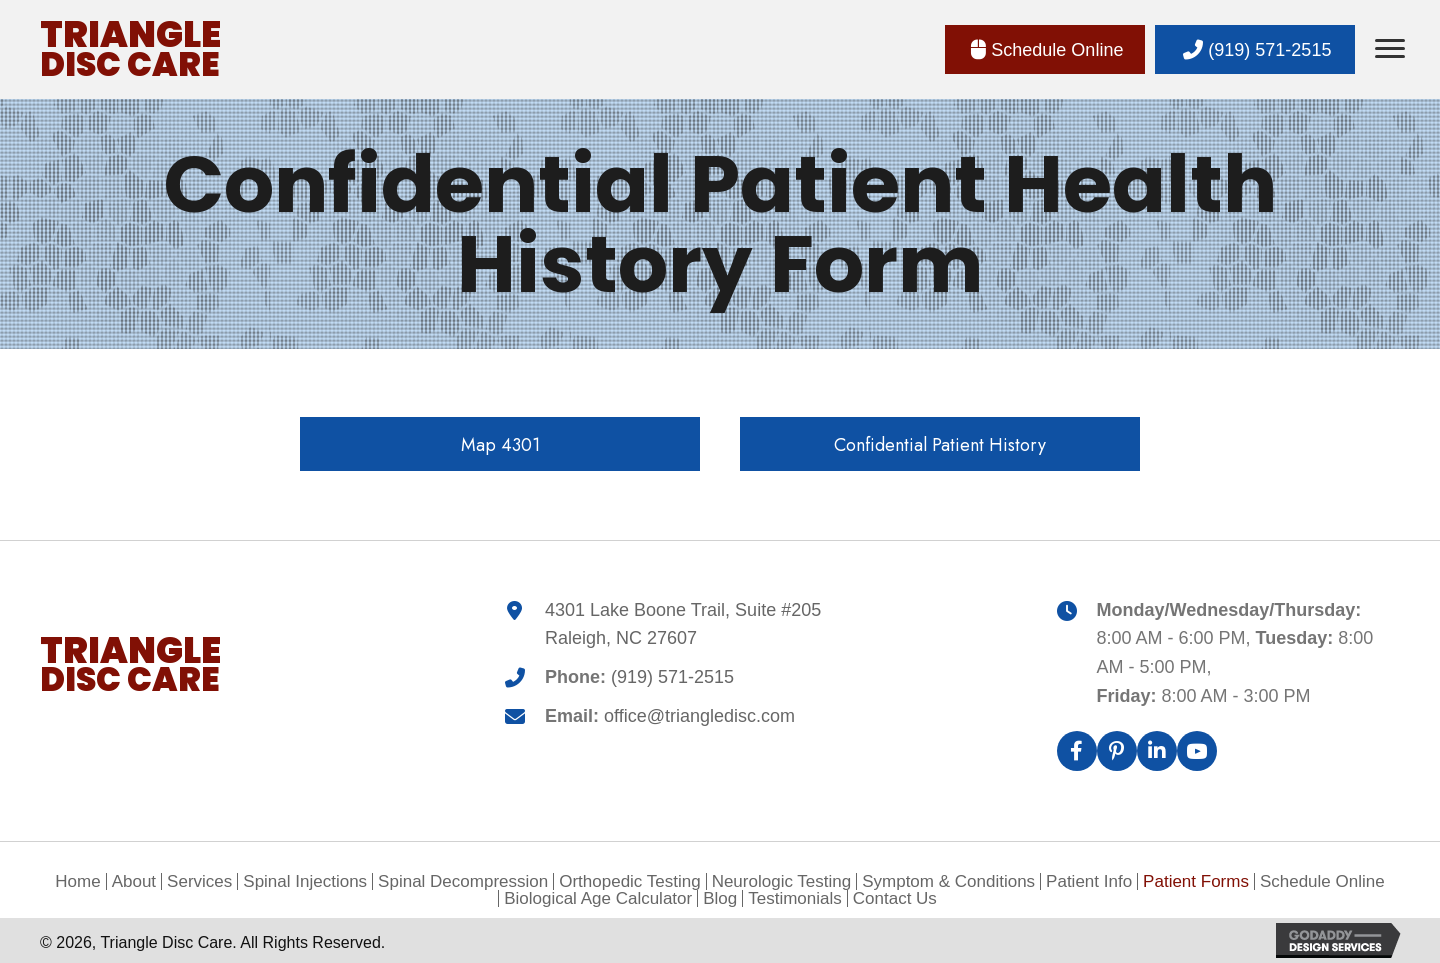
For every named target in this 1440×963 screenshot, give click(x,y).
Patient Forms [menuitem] (1196, 881)
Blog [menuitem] (720, 898)
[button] (1045, 50)
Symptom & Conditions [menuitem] (948, 881)
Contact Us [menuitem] (895, 898)
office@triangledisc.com (699, 716)
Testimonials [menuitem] (795, 898)
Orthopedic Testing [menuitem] (629, 881)
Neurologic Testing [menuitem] (782, 881)
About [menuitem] (134, 881)
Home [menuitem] (77, 881)
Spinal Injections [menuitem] (305, 881)
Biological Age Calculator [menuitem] (598, 898)
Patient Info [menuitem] (1089, 881)
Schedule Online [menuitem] (1322, 881)
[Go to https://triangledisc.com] (131, 49)
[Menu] (1390, 49)
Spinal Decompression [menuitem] (463, 881)
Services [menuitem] (199, 881)
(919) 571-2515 (672, 677)
